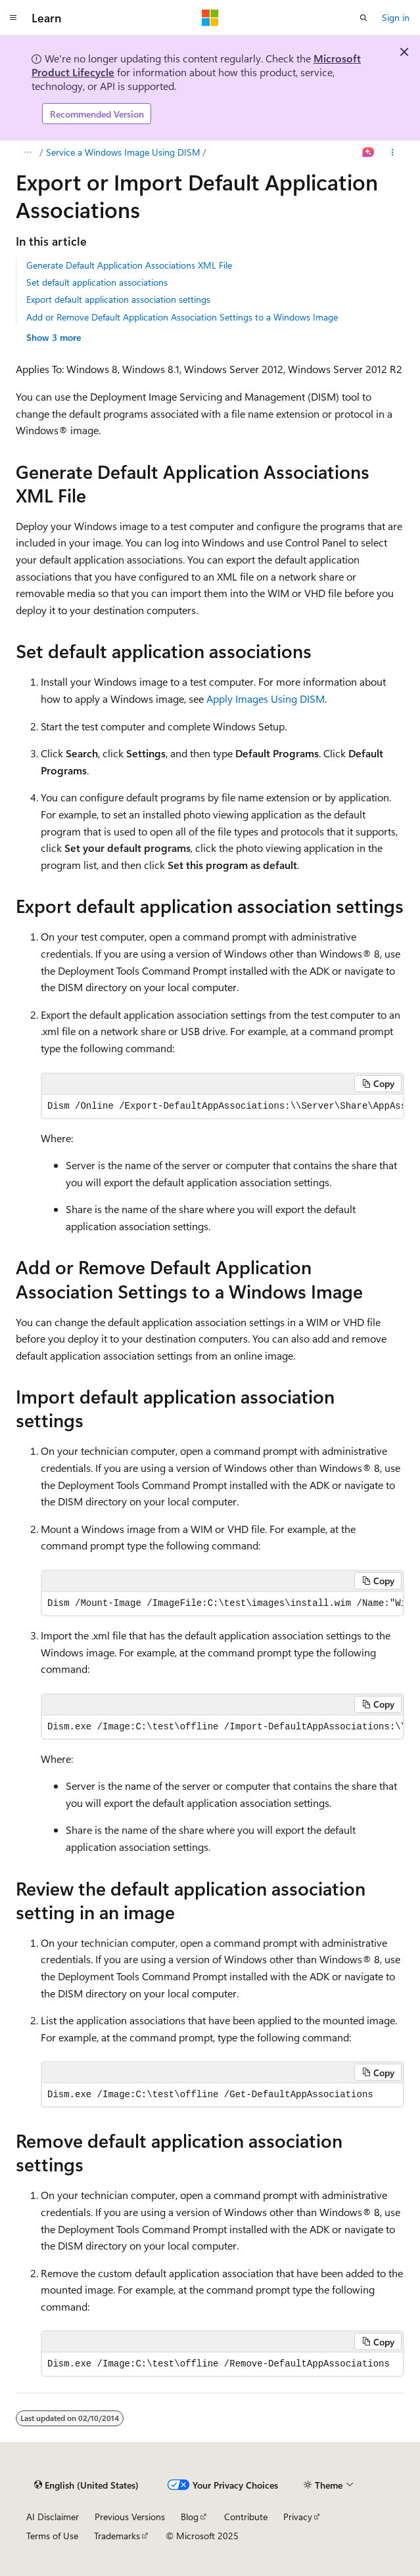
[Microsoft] (210, 17)
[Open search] (363, 18)
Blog (189, 2516)
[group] (222, 1106)
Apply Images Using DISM (265, 698)
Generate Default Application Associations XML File (129, 265)
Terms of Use (52, 2535)
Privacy (297, 2516)
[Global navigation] (13, 18)
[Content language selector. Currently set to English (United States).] (86, 2484)
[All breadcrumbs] (27, 152)
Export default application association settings (118, 299)
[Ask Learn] (368, 152)
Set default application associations (97, 282)
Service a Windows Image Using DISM (123, 152)
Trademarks (117, 2535)
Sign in (395, 17)
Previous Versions (130, 2516)
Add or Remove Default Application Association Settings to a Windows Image (182, 317)
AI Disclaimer (52, 2516)
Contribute (246, 2516)
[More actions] (392, 152)
